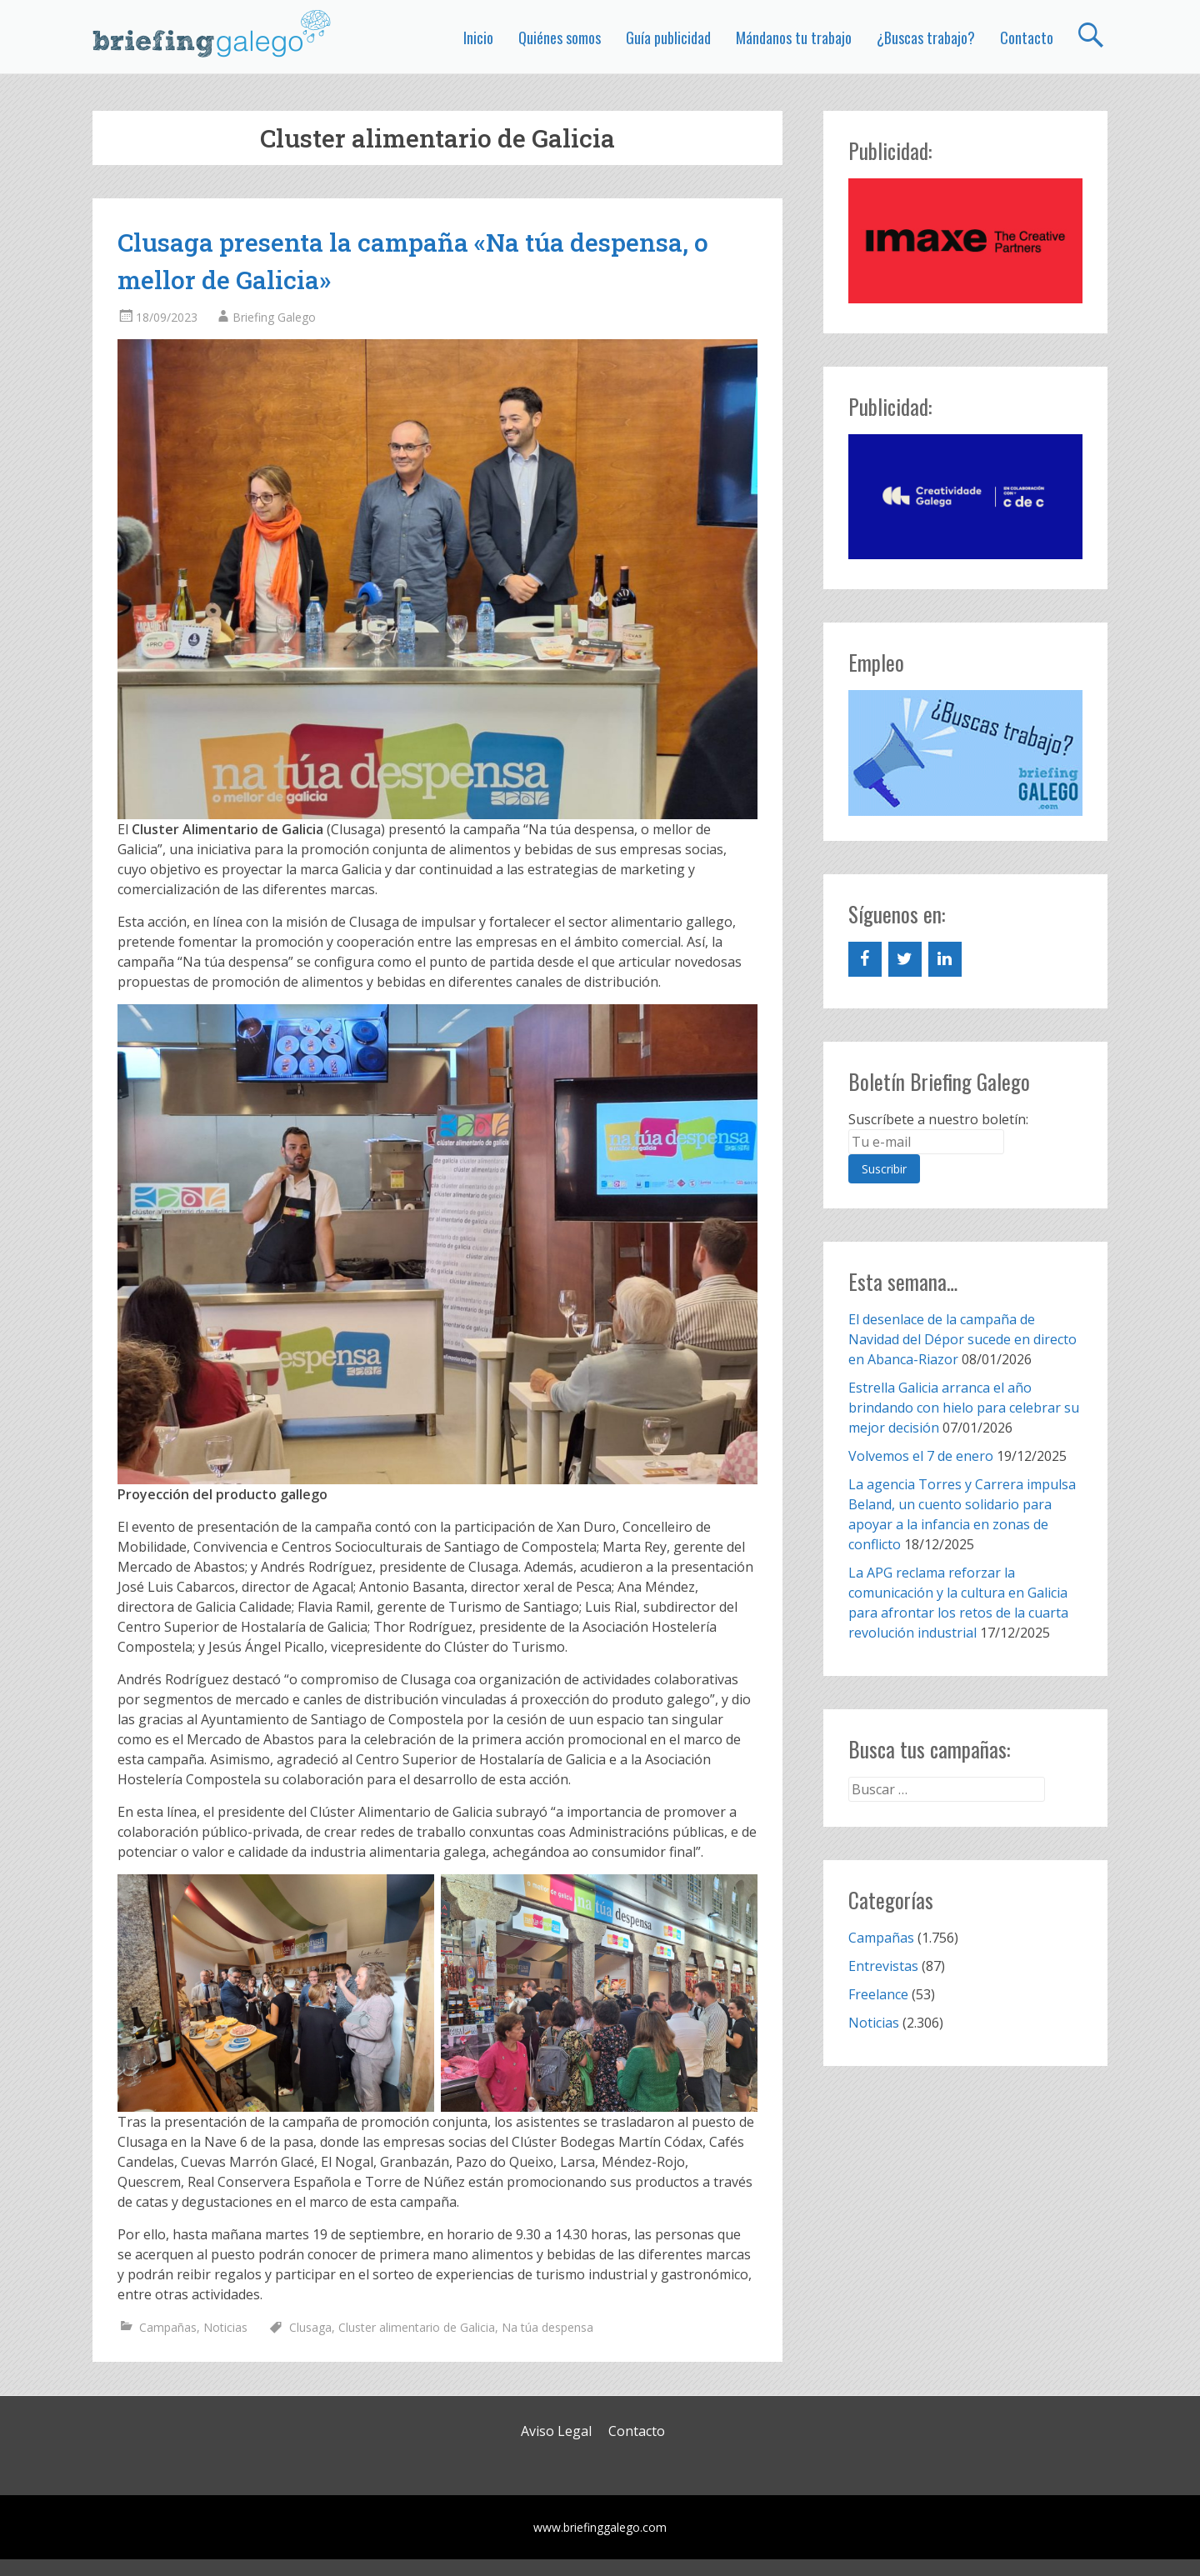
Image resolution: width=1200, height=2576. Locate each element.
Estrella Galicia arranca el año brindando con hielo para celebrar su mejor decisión (963, 1407)
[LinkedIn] (945, 959)
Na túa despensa (547, 2327)
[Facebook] (865, 959)
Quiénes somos (559, 37)
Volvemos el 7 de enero (920, 1456)
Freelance (878, 1994)
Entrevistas (883, 1966)
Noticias (225, 2327)
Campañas (168, 2327)
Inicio (478, 37)
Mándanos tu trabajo (794, 37)
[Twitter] (905, 959)
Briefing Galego (274, 317)
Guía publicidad (668, 37)
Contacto (1026, 37)
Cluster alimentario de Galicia (416, 2327)
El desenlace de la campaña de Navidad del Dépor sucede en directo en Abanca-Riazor (962, 1339)
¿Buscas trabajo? (926, 37)
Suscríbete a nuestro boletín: (938, 1119)
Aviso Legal (556, 2431)
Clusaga (310, 2327)
